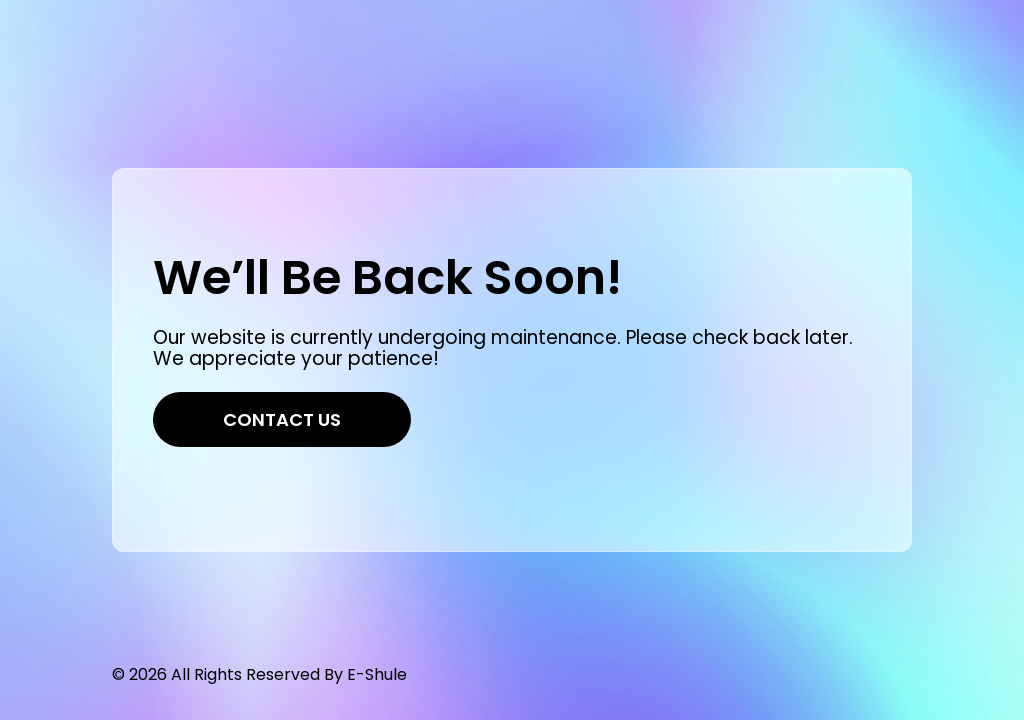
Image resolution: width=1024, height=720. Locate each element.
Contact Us (282, 419)
